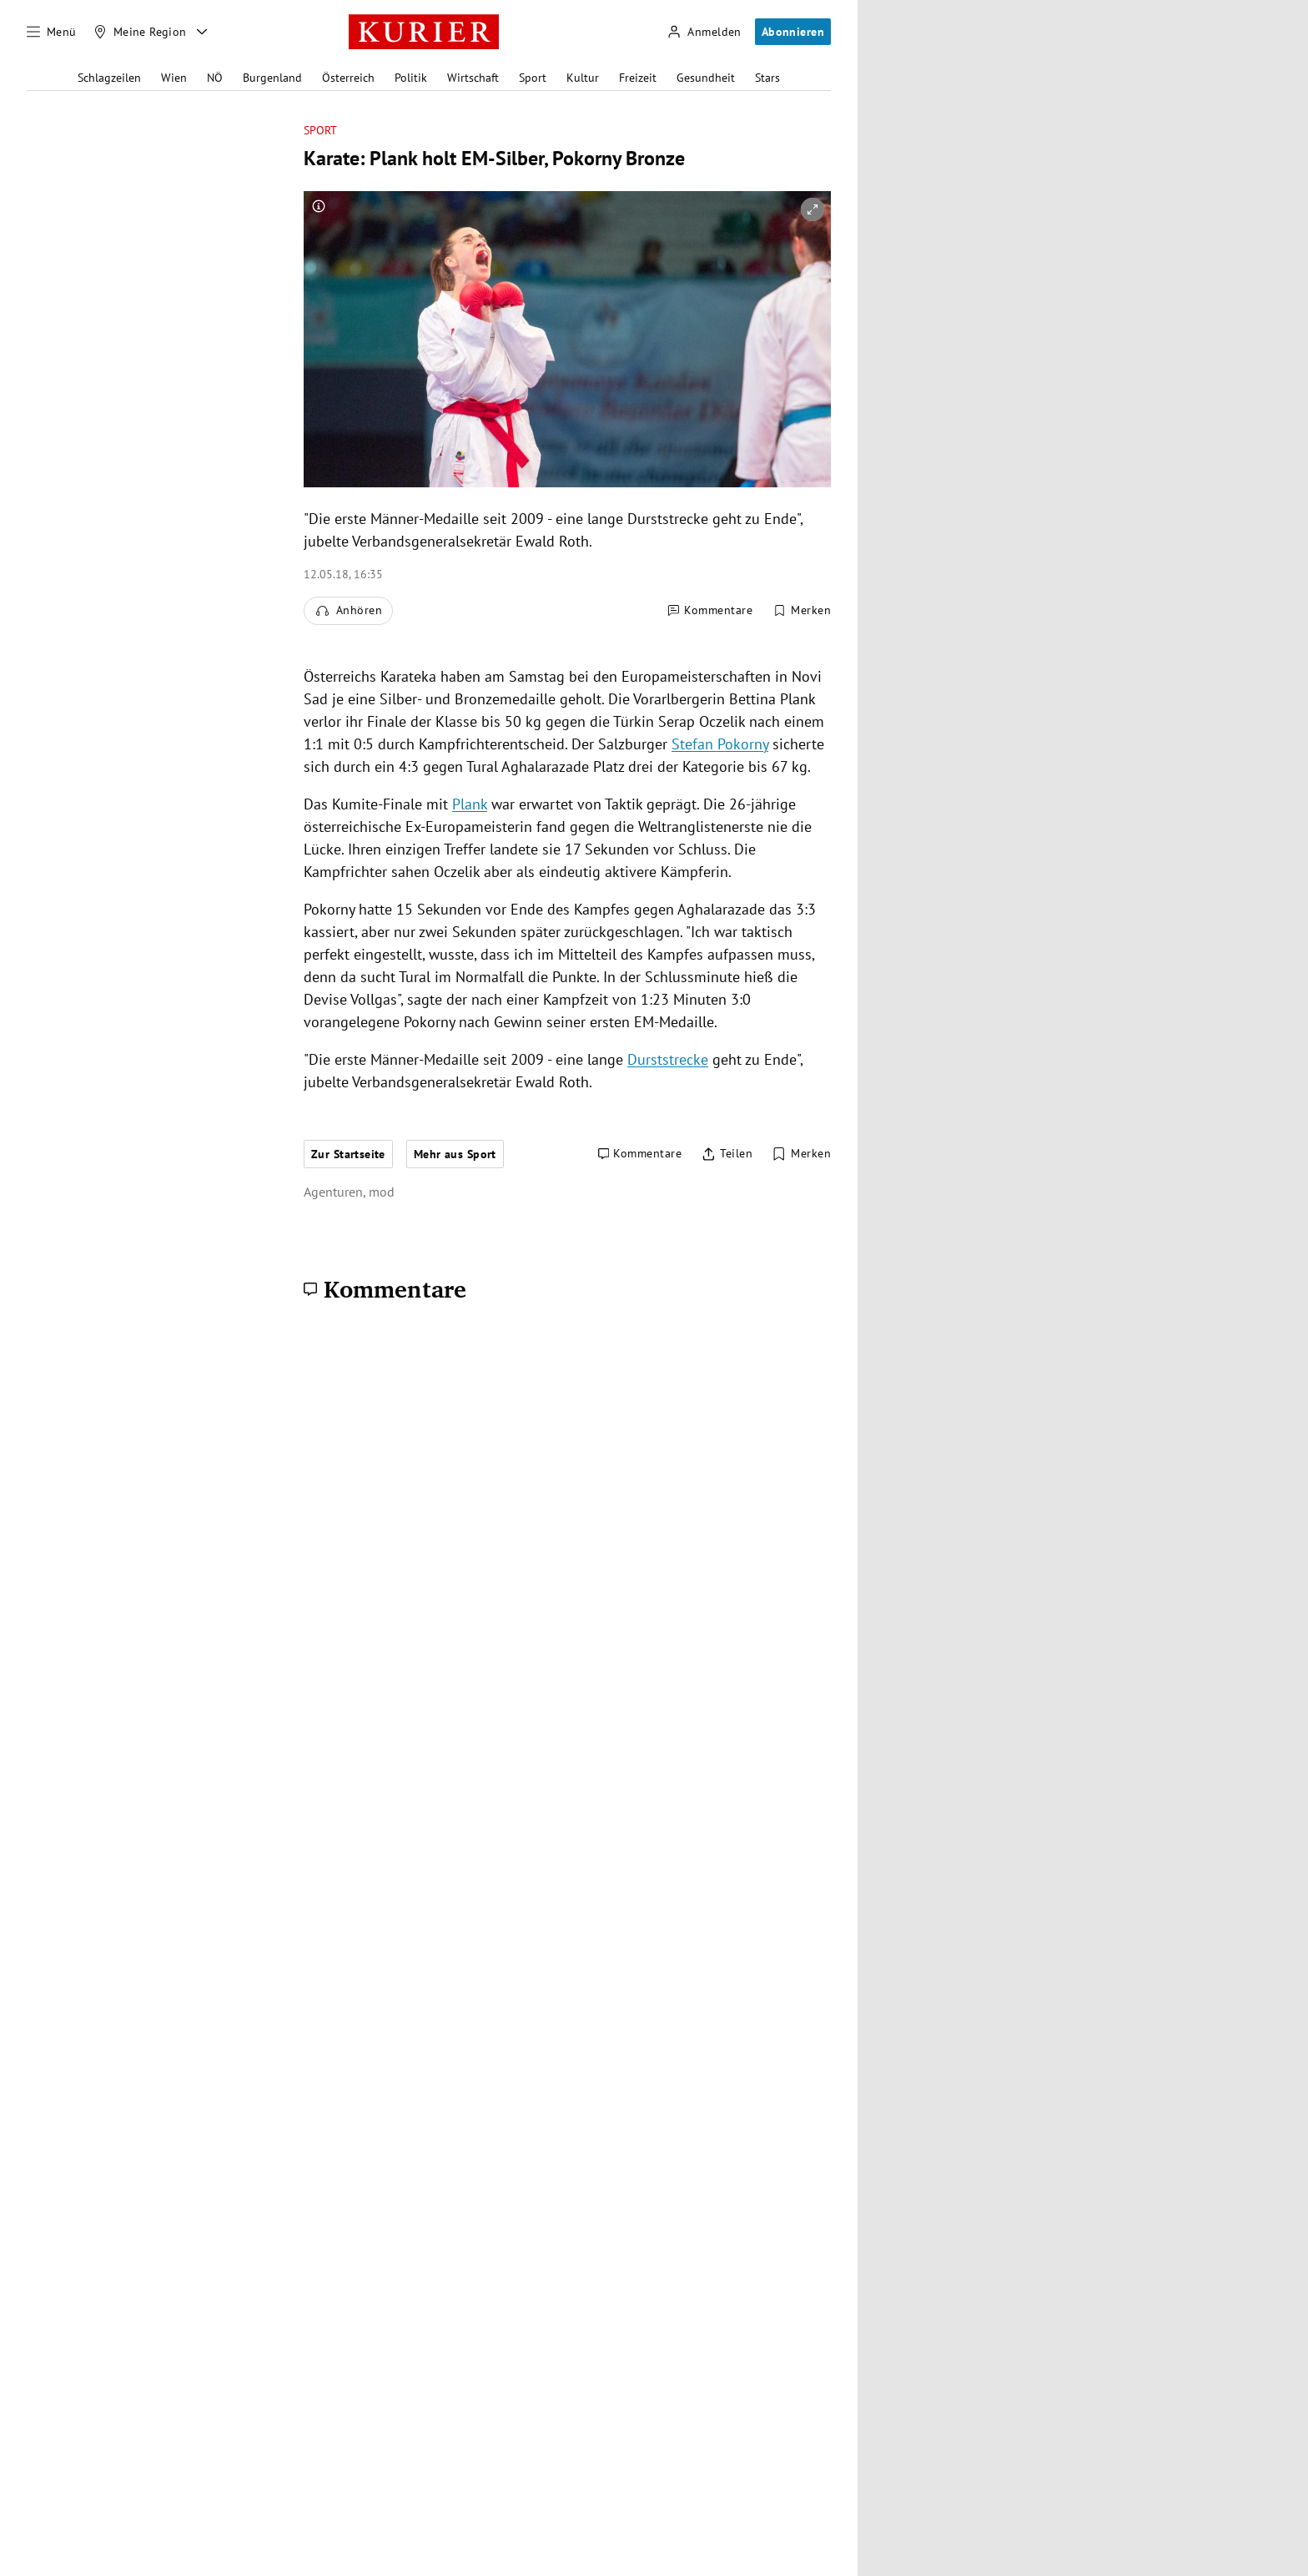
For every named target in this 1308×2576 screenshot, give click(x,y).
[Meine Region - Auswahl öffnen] (202, 31)
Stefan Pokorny (720, 744)
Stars (767, 77)
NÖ (215, 77)
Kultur (582, 77)
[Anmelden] (704, 32)
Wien (174, 77)
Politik (411, 77)
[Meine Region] (140, 31)
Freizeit (638, 77)
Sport (532, 77)
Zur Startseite (348, 1154)
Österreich (348, 77)
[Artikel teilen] (727, 1154)
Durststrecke (667, 1059)
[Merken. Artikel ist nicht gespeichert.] (801, 610)
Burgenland (272, 77)
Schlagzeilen (109, 77)
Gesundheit (706, 77)
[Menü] (52, 31)
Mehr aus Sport (455, 1154)
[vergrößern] (812, 209)
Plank (469, 804)
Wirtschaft (473, 77)
